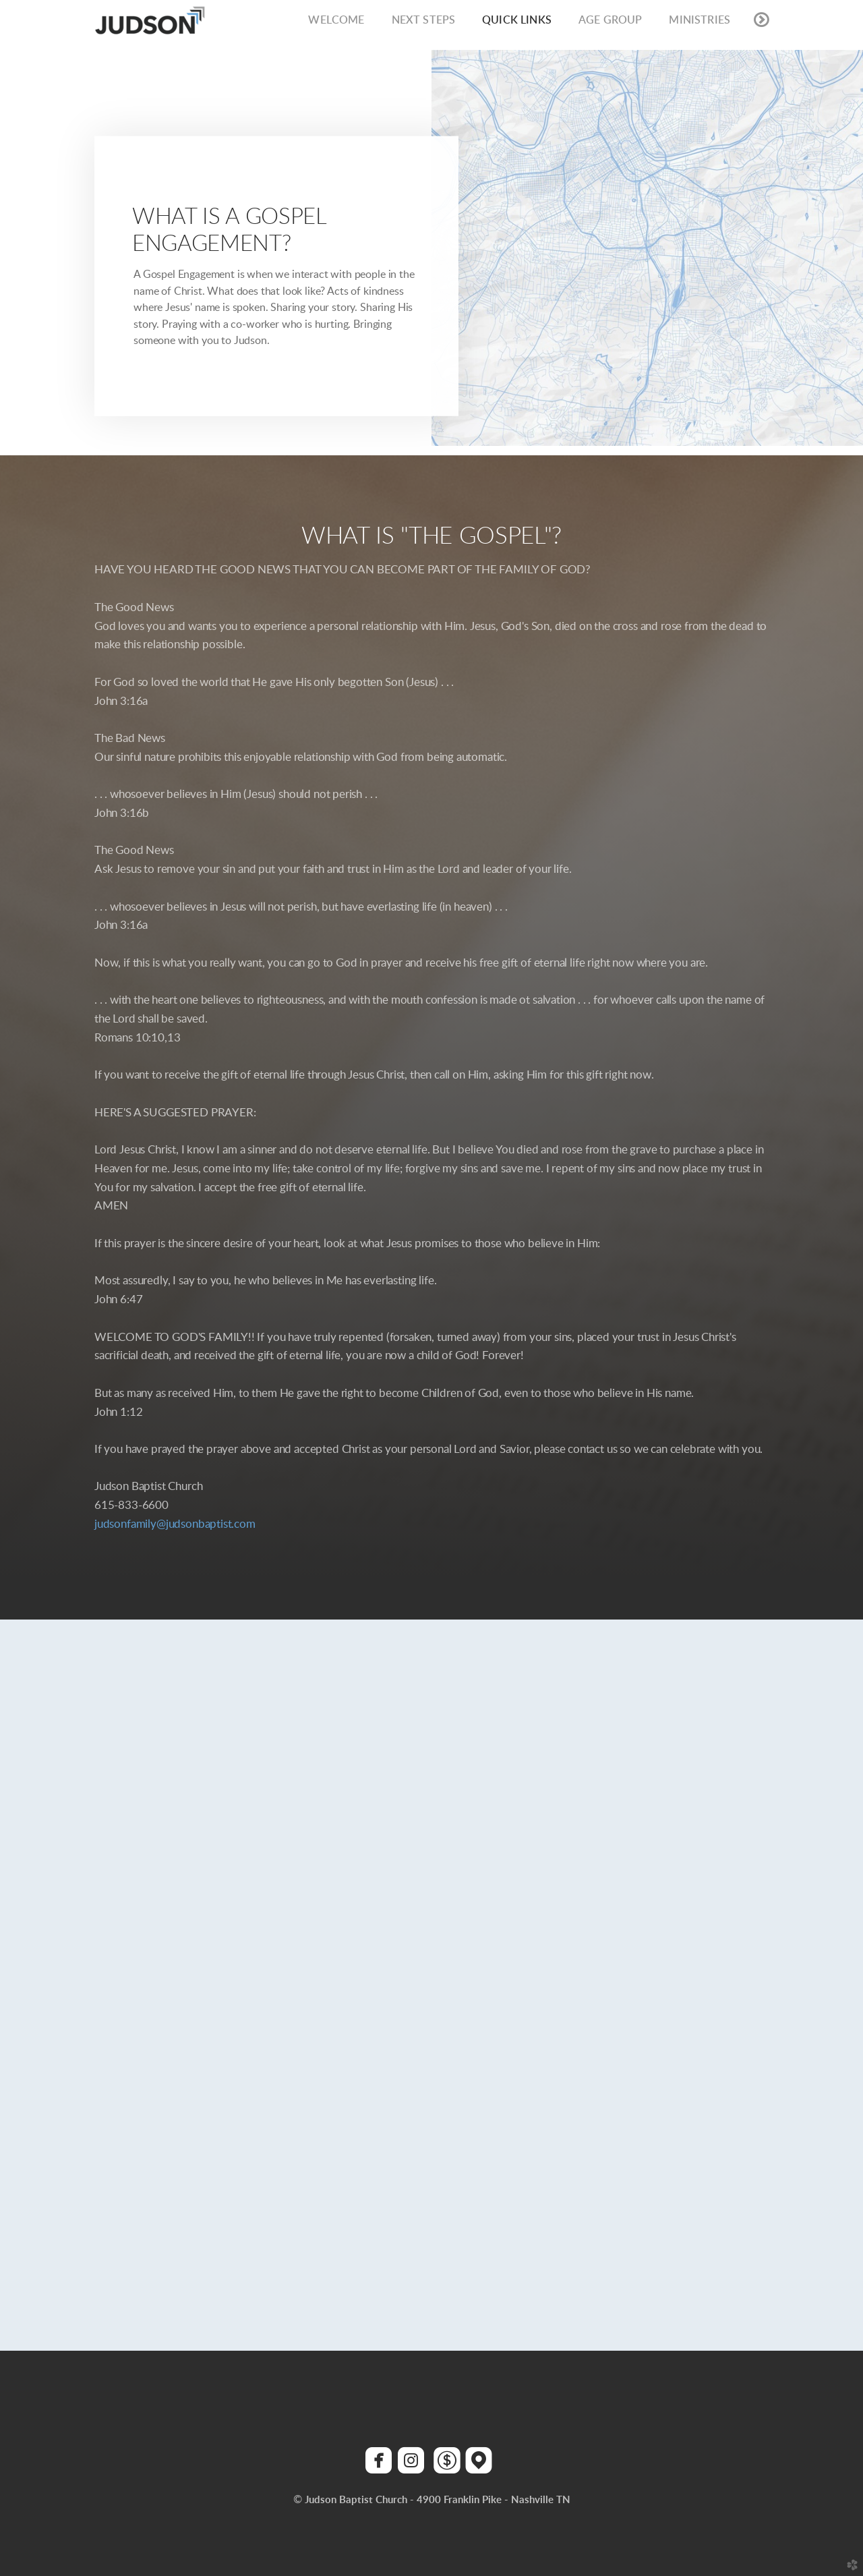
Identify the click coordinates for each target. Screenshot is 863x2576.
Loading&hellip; (431, 1923)
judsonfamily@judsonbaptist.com (175, 1524)
